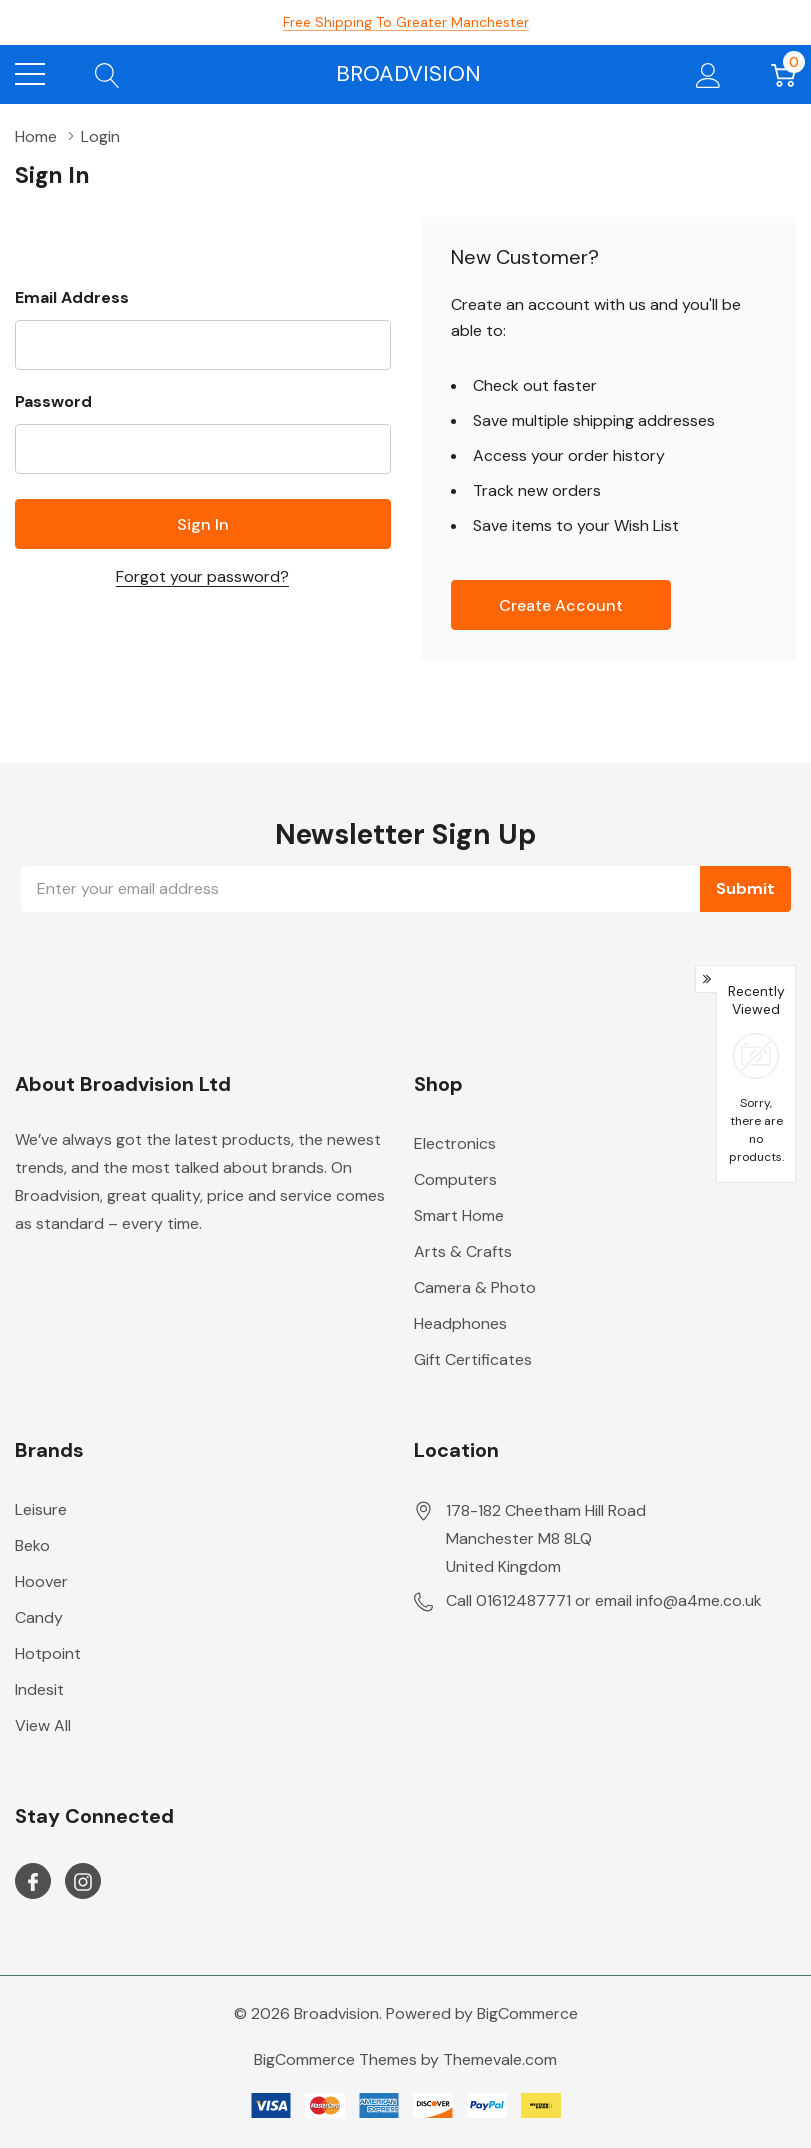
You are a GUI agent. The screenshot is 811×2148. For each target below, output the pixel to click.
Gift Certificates (473, 1359)
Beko (32, 1545)
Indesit (39, 1689)
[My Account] (708, 74)
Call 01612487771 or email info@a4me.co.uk (604, 1600)
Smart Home (459, 1215)
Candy (39, 1617)
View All (43, 1725)
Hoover (41, 1581)
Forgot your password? (202, 576)
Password (53, 401)
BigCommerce (527, 2013)
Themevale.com (500, 2059)
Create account (561, 605)
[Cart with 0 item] (783, 74)
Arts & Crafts (463, 1251)
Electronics (455, 1143)
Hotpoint (48, 1653)
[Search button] (107, 74)
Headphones (460, 1323)
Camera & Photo (475, 1287)
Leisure (41, 1509)
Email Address (72, 297)
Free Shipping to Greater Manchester (406, 22)
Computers (455, 1179)
